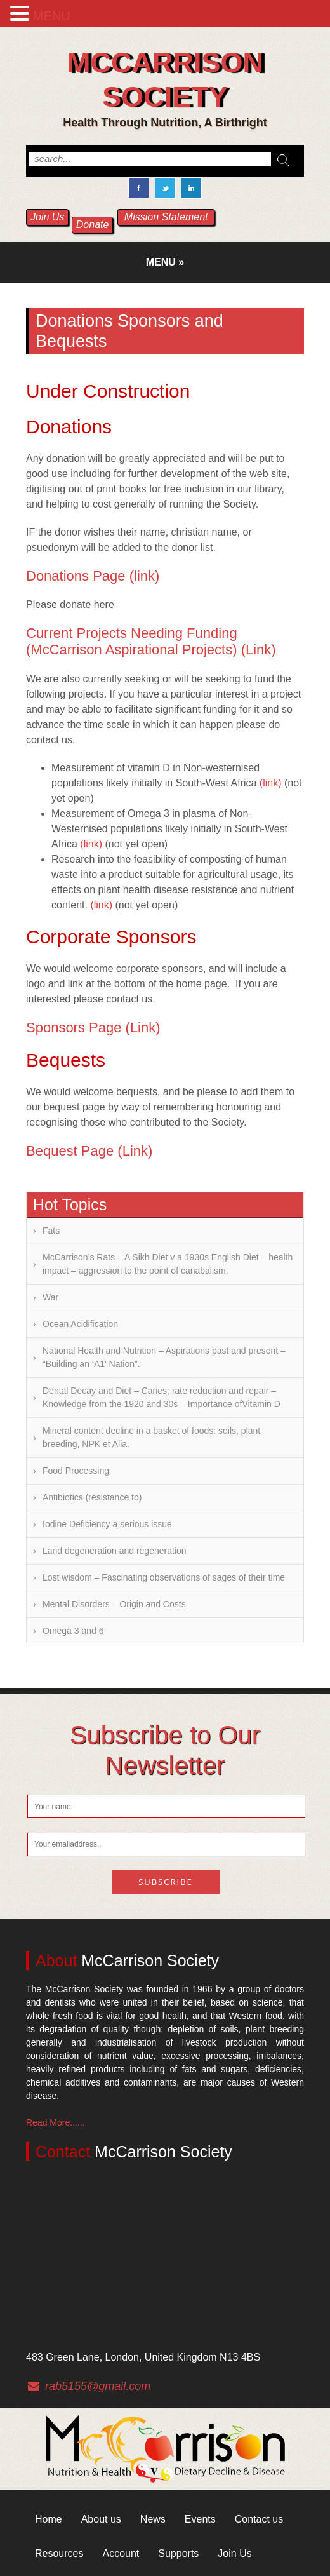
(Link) (258, 649)
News (153, 2519)
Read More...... (55, 2122)
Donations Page (76, 576)
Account (120, 2553)
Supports (178, 2553)
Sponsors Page (73, 1027)
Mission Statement (166, 217)
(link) (144, 576)
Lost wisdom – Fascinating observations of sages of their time (164, 1577)
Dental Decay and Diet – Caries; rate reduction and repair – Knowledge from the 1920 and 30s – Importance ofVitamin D (161, 1397)
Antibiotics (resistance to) (92, 1497)
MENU (51, 16)
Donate (92, 224)
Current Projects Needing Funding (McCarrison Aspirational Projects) (131, 641)
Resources (59, 2553)
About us (101, 2519)
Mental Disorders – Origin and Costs (114, 1604)
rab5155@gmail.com (97, 2386)
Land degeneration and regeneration (115, 1551)
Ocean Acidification (80, 1324)
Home (48, 2519)
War (50, 1297)
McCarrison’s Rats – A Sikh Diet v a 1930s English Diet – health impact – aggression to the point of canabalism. (168, 1264)
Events (200, 2519)
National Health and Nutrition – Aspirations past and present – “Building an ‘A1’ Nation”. (164, 1357)
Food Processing (76, 1471)
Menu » (165, 262)
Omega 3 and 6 (73, 1631)
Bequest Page (70, 1151)
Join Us (47, 217)
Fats (51, 1230)
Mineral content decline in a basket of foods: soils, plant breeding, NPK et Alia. (151, 1437)
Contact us (259, 2519)
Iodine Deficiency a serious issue (107, 1524)
